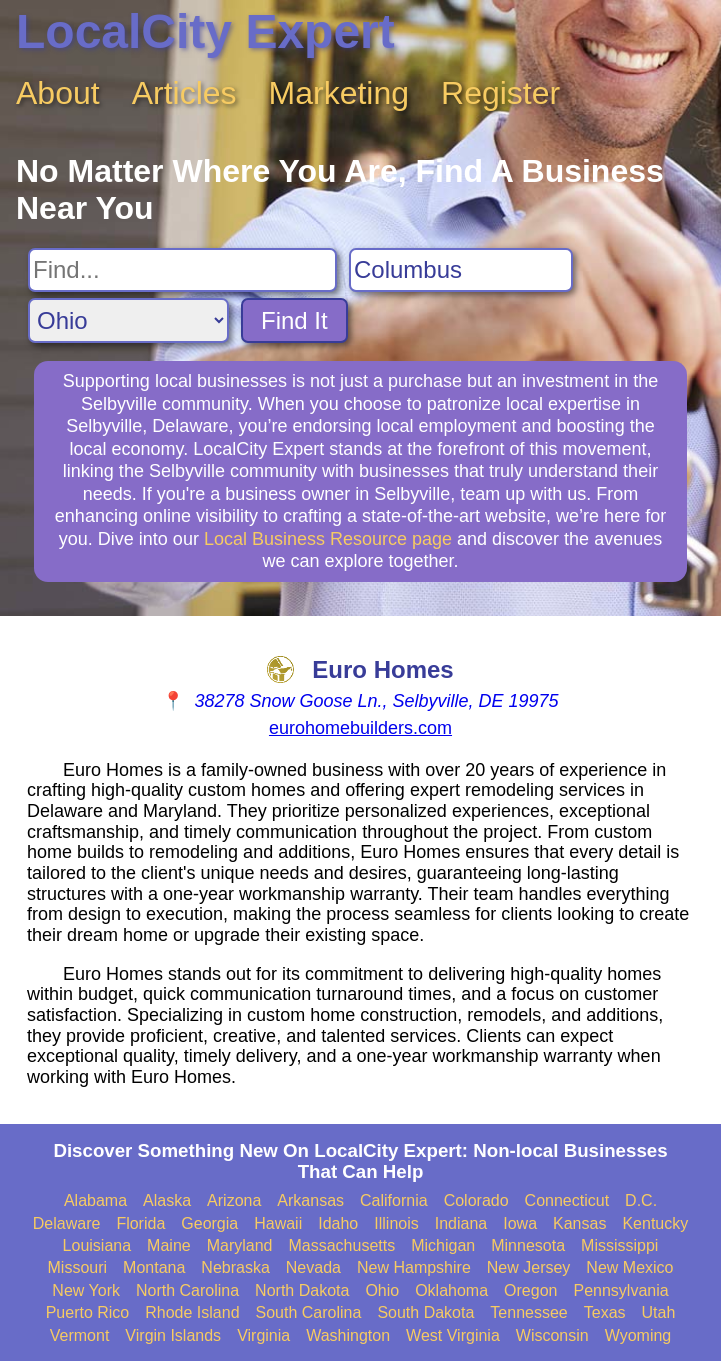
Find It (294, 320)
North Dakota (302, 1290)
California (394, 1200)
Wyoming (638, 1335)
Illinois (396, 1223)
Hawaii (278, 1223)
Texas (605, 1312)
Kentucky (655, 1223)
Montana (154, 1267)
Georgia (209, 1223)
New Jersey (529, 1267)
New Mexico (629, 1267)
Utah (659, 1312)
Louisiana (97, 1245)
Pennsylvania (620, 1290)
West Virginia (453, 1335)
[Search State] (128, 320)
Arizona (234, 1200)
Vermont (80, 1335)
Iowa (520, 1223)
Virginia (263, 1335)
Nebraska (235, 1267)
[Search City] (461, 270)
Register (500, 93)
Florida (140, 1223)
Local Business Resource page (328, 539)
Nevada (313, 1267)
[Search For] (182, 270)
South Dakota (425, 1312)
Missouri (78, 1267)
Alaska (167, 1200)
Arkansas (310, 1200)
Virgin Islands (173, 1335)
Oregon (530, 1290)
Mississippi (619, 1245)
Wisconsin (552, 1335)
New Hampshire (414, 1267)
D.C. (641, 1200)
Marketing (339, 93)
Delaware (67, 1223)
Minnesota (528, 1245)
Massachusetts (341, 1245)
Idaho (338, 1223)
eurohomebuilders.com (360, 728)
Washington (348, 1335)
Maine (169, 1245)
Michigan (443, 1245)
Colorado (476, 1200)
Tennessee (528, 1312)
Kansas (579, 1223)
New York (86, 1290)
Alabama (95, 1200)
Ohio (382, 1290)
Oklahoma (451, 1290)
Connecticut (567, 1200)
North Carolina (187, 1290)
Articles (184, 93)
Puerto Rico (88, 1312)
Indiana (461, 1223)
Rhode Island (192, 1312)
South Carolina (309, 1312)
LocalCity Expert (205, 31)
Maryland (240, 1245)
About (58, 93)
